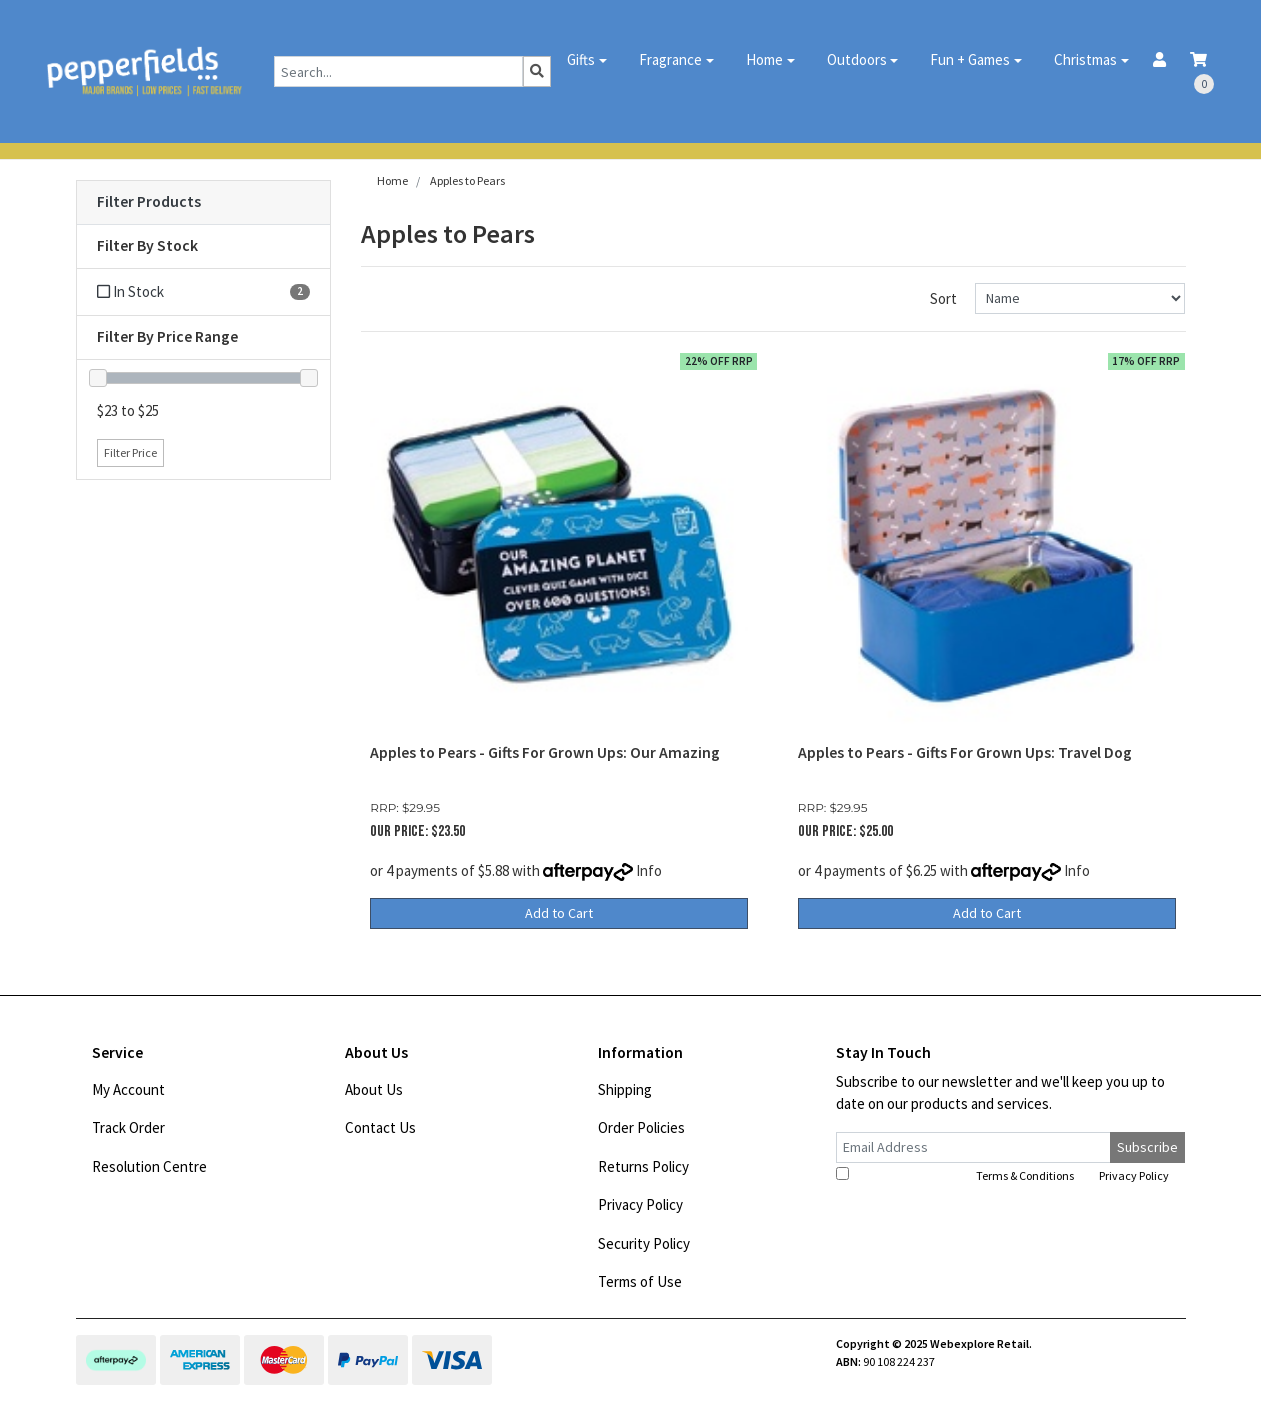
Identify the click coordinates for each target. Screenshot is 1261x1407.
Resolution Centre (149, 1166)
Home (764, 59)
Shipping (625, 1089)
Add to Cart (559, 913)
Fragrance (670, 59)
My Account (128, 1089)
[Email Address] (974, 1147)
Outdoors (857, 59)
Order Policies (641, 1127)
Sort (943, 298)
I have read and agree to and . (1004, 1175)
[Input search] (398, 71)
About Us (374, 1089)
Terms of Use (640, 1281)
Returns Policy (643, 1166)
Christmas (1085, 59)
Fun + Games (970, 59)
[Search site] (537, 71)
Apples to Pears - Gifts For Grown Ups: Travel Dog (965, 752)
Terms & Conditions (1025, 1175)
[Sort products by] (1080, 298)
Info (649, 870)
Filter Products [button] (149, 202)
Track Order (128, 1127)
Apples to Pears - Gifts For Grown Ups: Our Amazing (545, 752)
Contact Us (380, 1127)
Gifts (581, 59)
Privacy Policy (640, 1204)
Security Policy (644, 1243)
